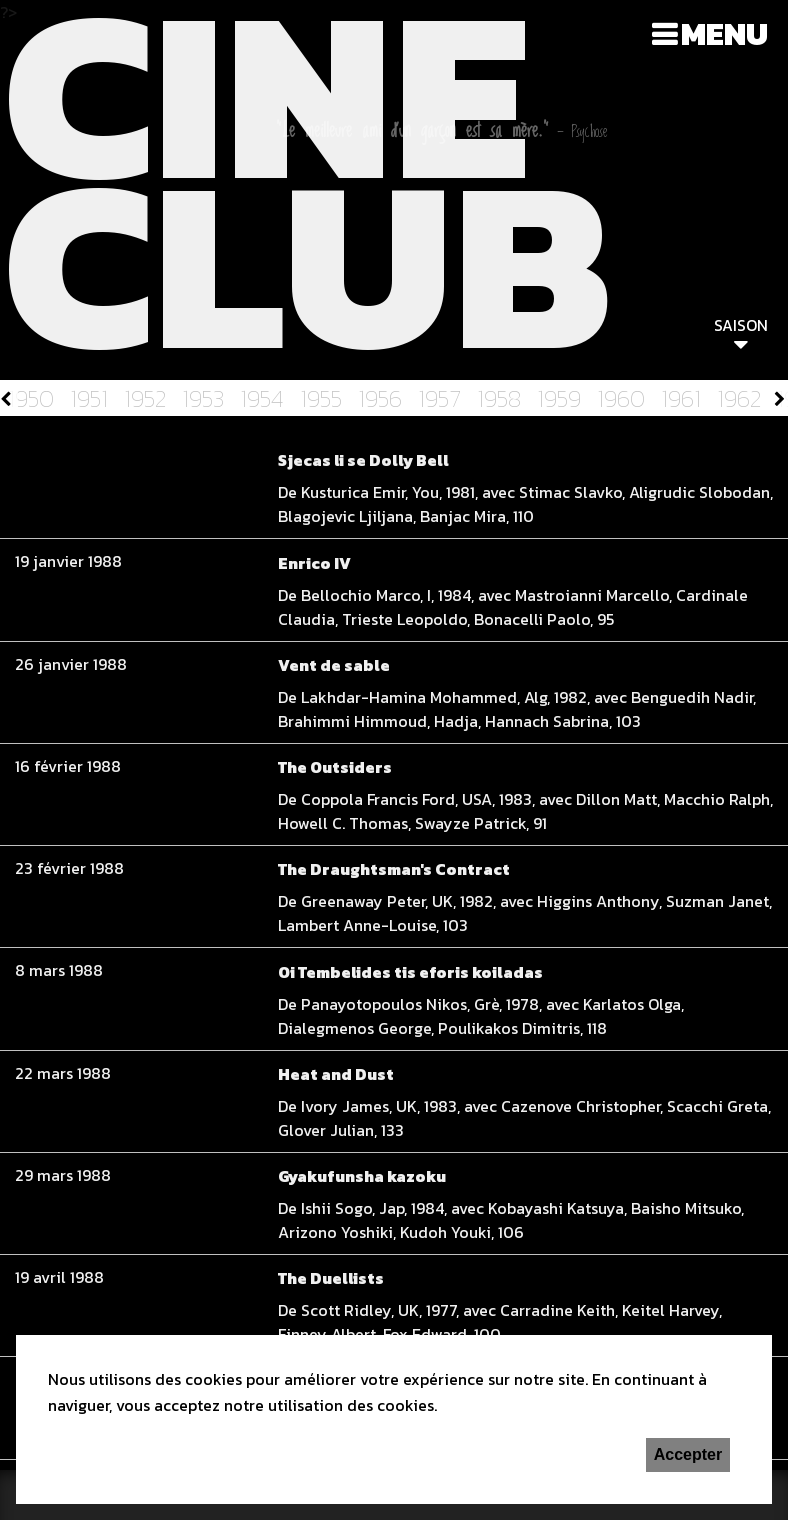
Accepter (688, 1454)
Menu (724, 34)
